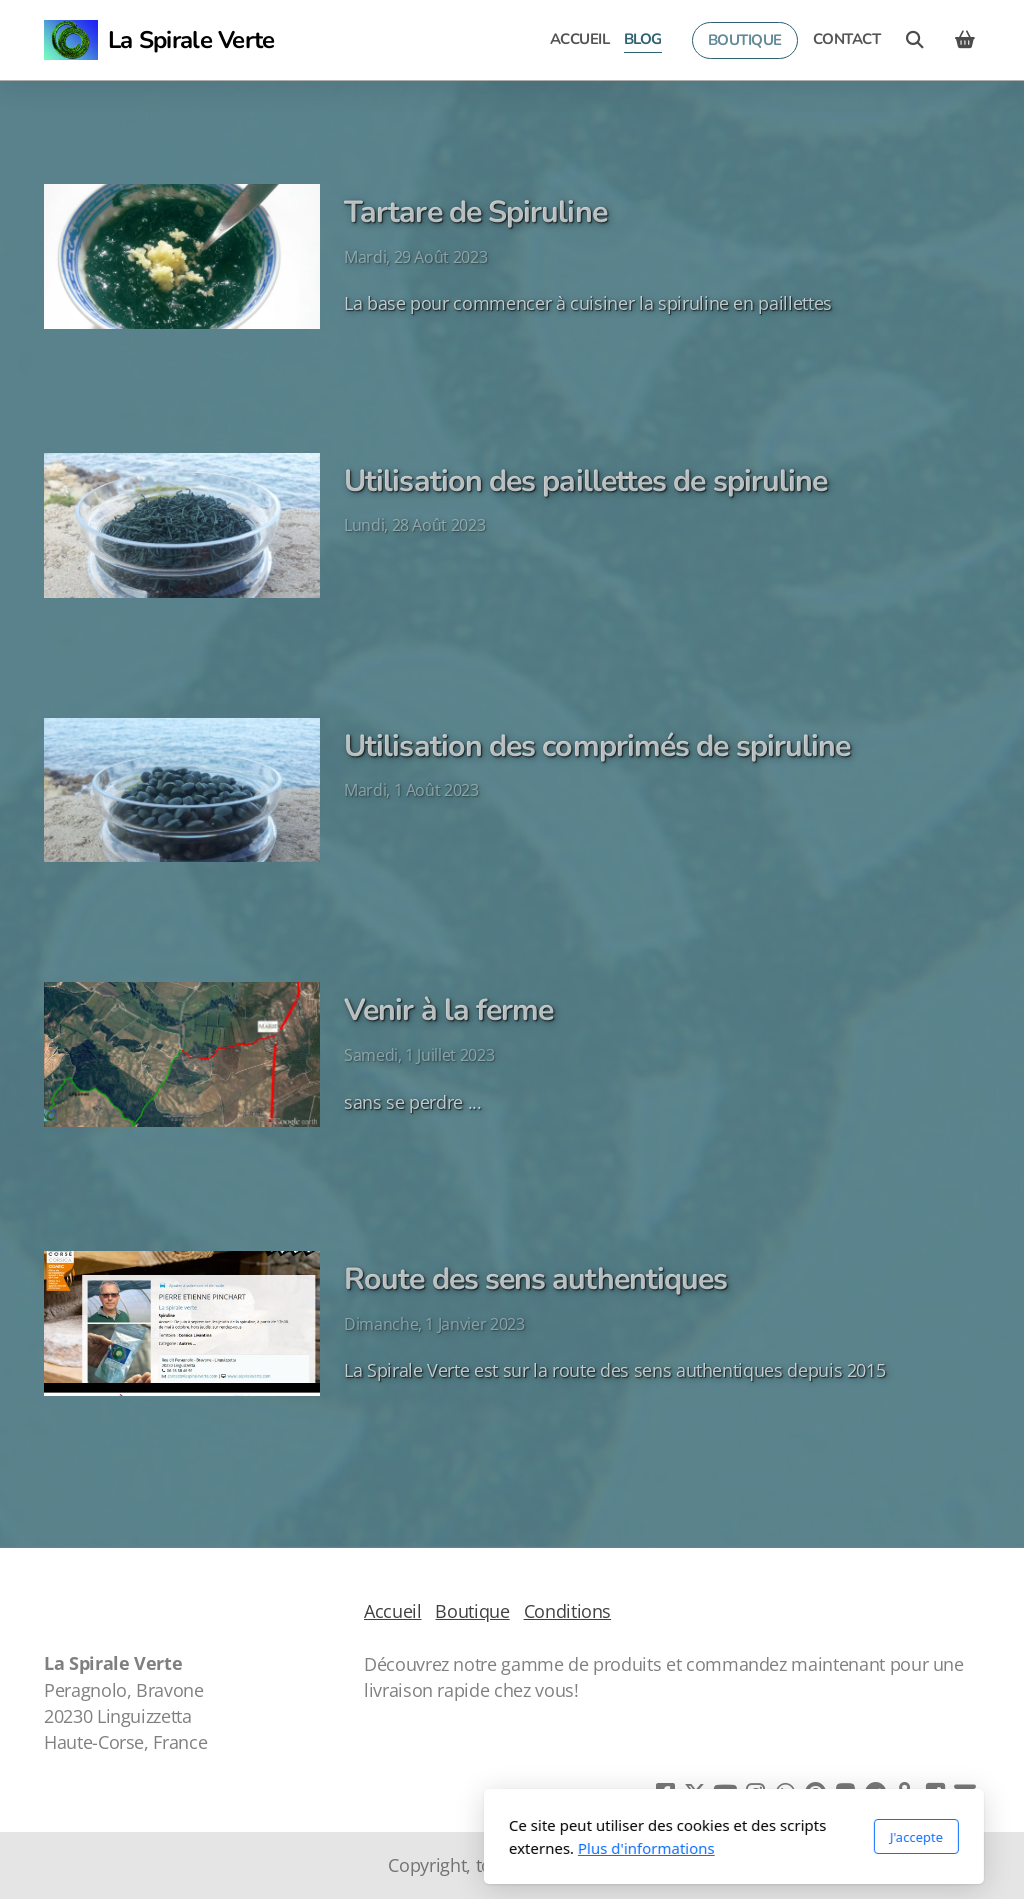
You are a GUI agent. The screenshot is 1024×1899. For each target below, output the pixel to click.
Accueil (393, 1611)
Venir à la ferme (448, 1010)
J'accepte (694, 1837)
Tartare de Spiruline (475, 212)
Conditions (567, 1611)
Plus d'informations (424, 1848)
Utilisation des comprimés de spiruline (597, 746)
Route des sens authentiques (535, 1279)
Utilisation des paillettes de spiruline (585, 481)
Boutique (472, 1611)
